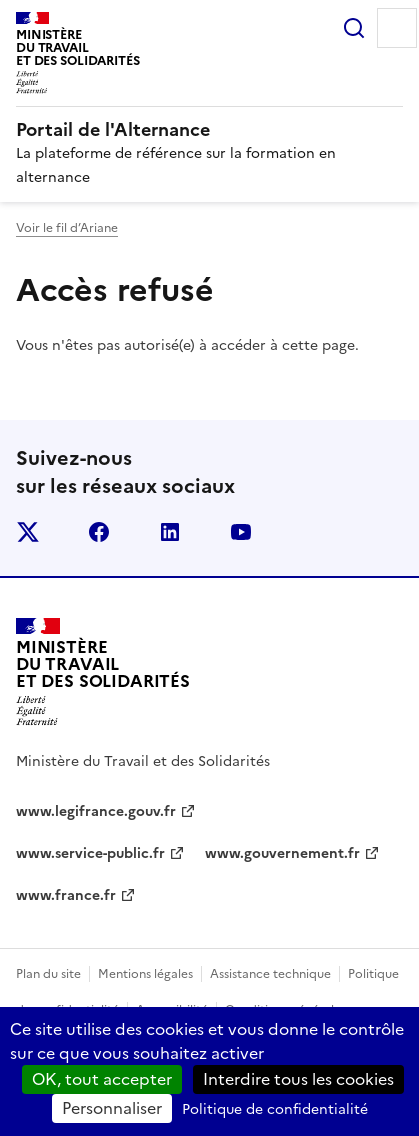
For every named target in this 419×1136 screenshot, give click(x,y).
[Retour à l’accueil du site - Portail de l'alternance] (103, 672)
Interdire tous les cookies (298, 1079)
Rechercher (354, 28)
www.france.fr (66, 895)
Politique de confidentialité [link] (275, 1109)
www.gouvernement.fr (282, 853)
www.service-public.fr (90, 853)
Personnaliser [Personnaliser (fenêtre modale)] (112, 1108)
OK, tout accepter (102, 1079)
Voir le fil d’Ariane (67, 228)
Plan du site (48, 974)
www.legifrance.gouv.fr (96, 811)
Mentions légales (145, 974)
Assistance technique (270, 974)
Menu (397, 28)
